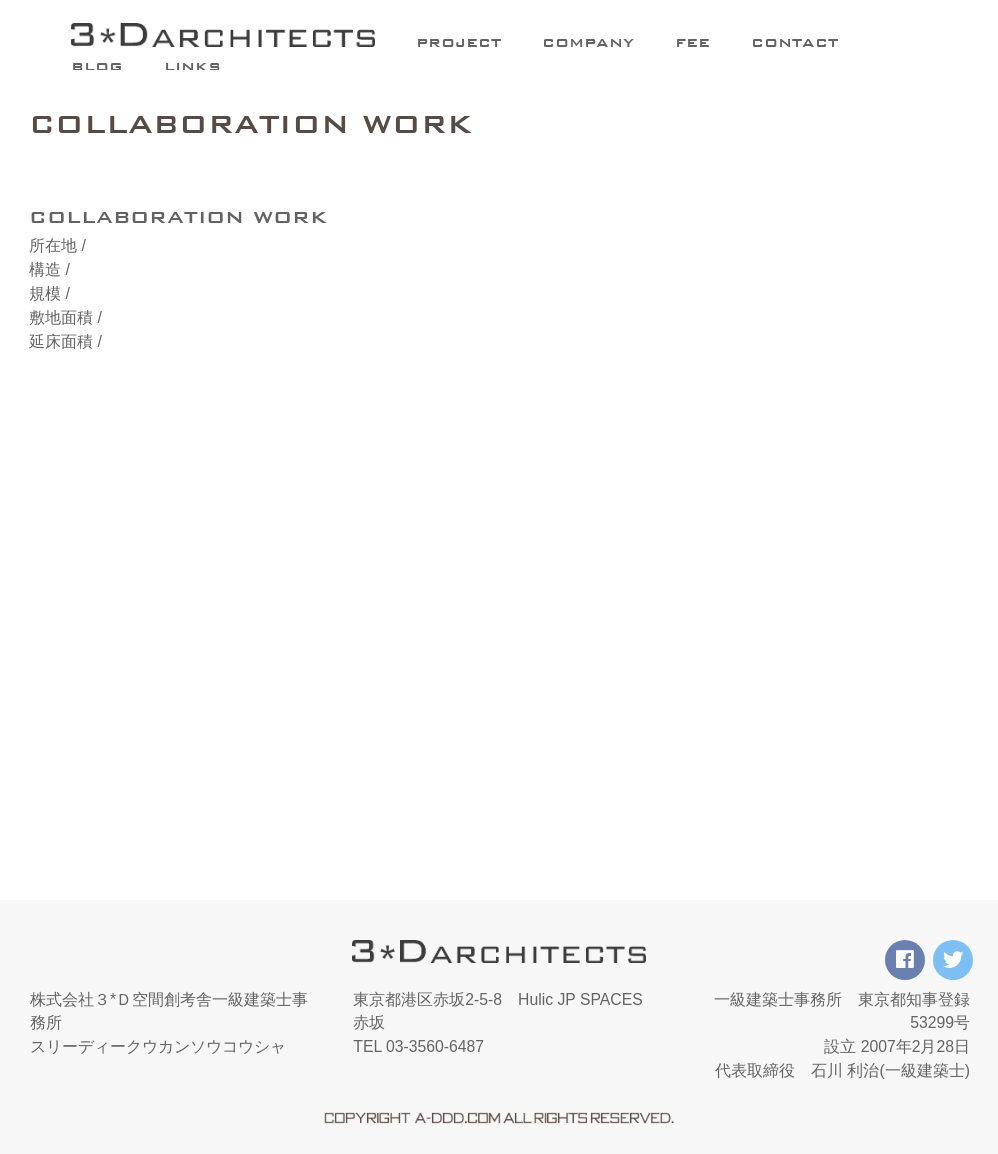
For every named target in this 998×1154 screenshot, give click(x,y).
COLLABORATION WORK (251, 124)
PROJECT (458, 42)
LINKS (192, 66)
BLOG (97, 66)
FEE (692, 42)
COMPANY (588, 42)
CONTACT (794, 42)
